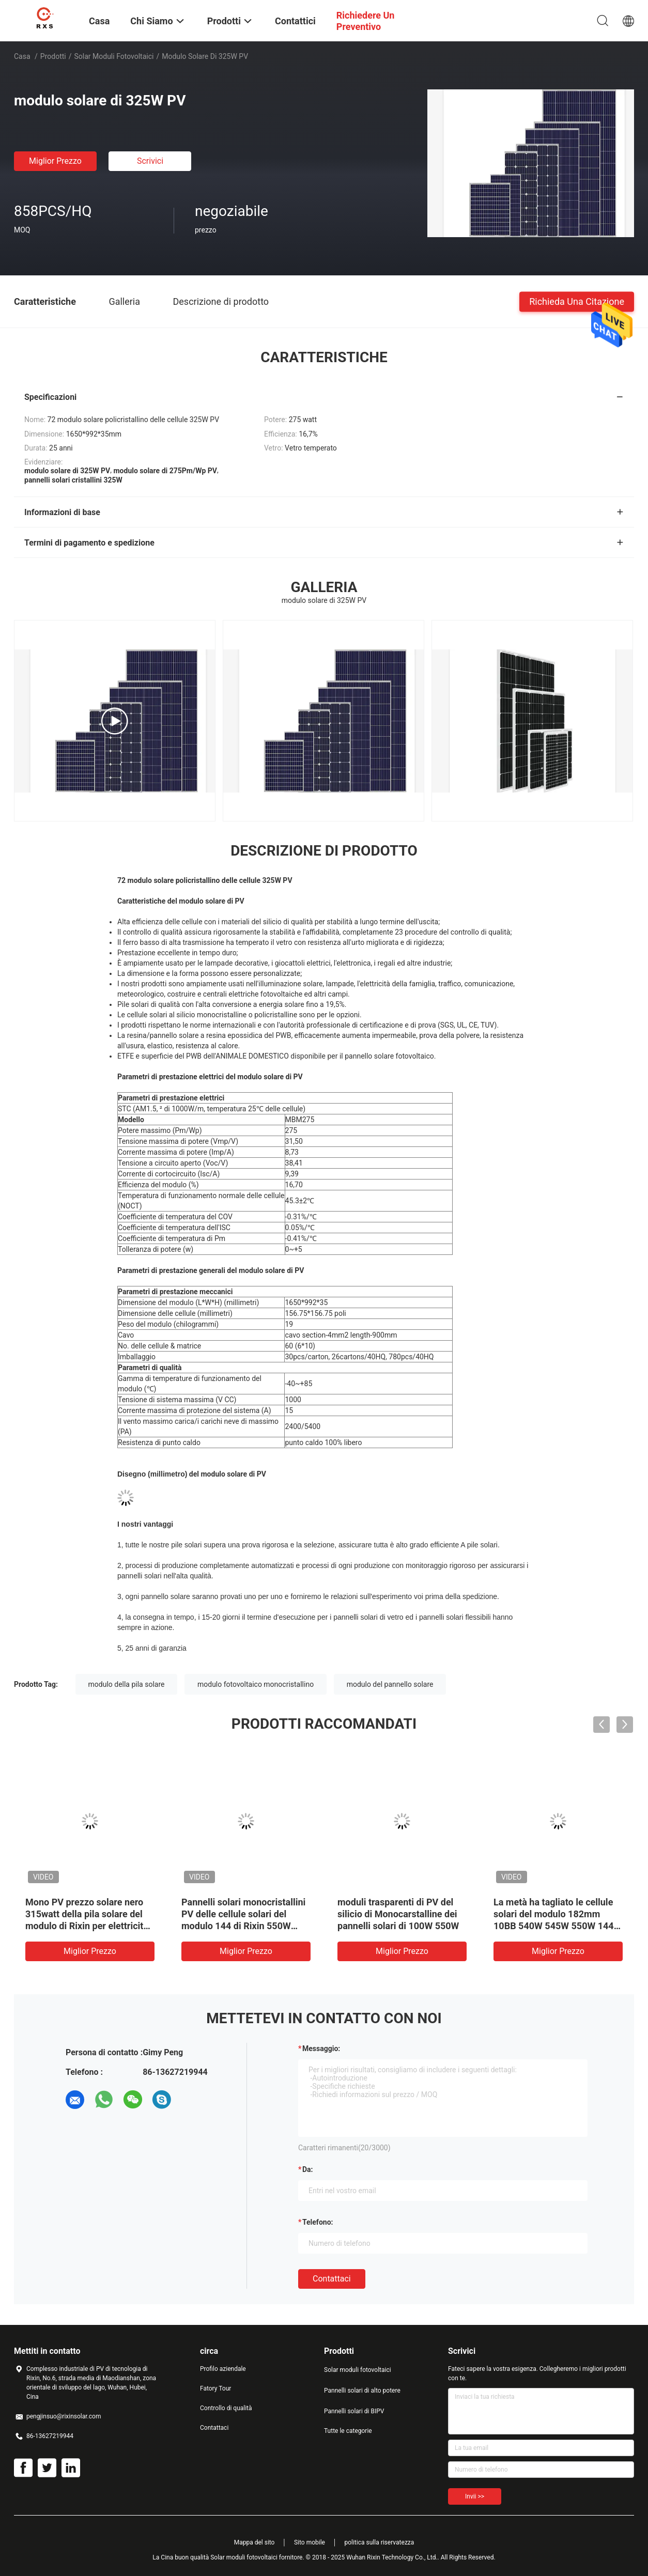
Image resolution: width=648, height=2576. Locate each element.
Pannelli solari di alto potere (362, 2390)
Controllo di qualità (226, 2408)
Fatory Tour (215, 2388)
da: (307, 2169)
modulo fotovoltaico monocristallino (255, 1684)
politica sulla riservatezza (379, 2542)
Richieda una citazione (576, 301)
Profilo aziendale (223, 2368)
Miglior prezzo (55, 161)
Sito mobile (309, 2542)
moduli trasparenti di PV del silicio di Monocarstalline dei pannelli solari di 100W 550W (398, 1914)
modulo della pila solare (126, 1684)
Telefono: (317, 2222)
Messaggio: (321, 2048)
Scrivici (150, 161)
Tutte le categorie (348, 2430)
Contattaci (332, 2279)
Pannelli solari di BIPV (354, 2411)
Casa (22, 56)
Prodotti (53, 56)
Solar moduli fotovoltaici (114, 56)
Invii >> (474, 2496)
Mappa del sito (254, 2542)
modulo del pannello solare (390, 1684)
